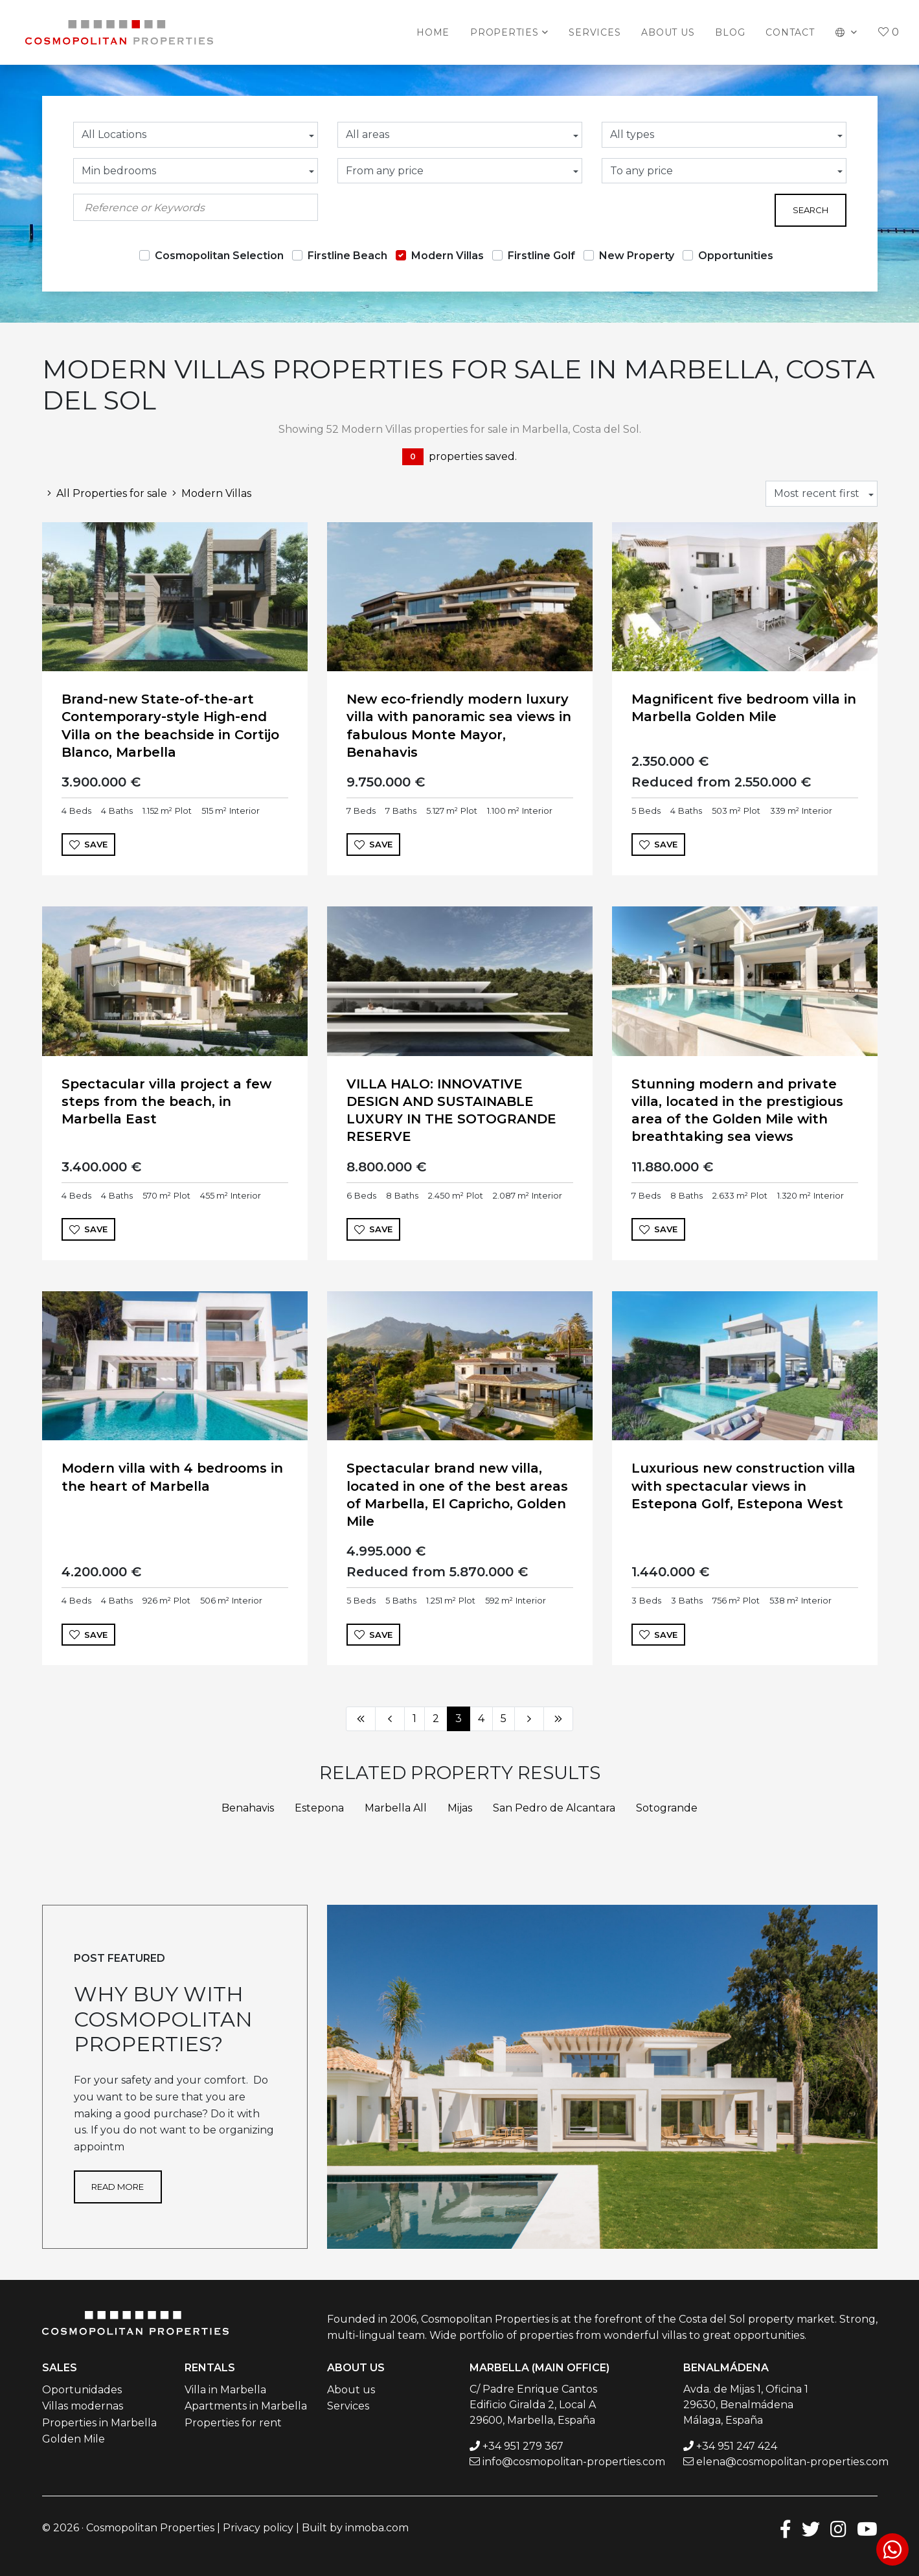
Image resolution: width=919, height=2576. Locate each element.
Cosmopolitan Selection (219, 255)
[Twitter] (811, 2528)
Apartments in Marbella (246, 2406)
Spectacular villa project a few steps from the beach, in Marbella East (166, 1101)
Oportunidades (82, 2390)
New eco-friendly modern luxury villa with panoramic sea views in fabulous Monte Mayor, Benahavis (458, 725)
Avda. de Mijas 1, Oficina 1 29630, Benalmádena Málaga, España (745, 2404)
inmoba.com (377, 2528)
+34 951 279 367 (522, 2446)
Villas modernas (82, 2406)
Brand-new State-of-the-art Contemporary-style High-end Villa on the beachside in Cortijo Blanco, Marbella (170, 725)
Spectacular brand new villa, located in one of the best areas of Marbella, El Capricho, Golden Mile (457, 1494)
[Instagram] (838, 2528)
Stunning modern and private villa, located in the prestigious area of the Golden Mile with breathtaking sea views (737, 1110)
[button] (846, 32)
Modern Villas (447, 255)
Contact (790, 32)
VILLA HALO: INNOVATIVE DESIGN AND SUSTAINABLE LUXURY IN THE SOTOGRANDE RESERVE (451, 1110)
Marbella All (396, 1808)
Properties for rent (233, 2423)
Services (594, 32)
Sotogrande (667, 1808)
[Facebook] (785, 2528)
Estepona (319, 1808)
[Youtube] (867, 2528)
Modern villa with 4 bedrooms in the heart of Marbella (172, 1476)
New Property (636, 255)
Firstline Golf (541, 255)
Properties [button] (504, 32)
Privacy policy (258, 2528)
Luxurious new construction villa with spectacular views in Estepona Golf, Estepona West (743, 1485)
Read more (117, 2186)
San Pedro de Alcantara (554, 1808)
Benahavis (247, 1808)
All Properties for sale (104, 493)
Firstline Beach (347, 255)
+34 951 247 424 (736, 2446)
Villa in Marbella (225, 2390)
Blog (730, 32)
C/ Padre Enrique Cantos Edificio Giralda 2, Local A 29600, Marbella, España (533, 2404)
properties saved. (459, 456)
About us (667, 32)
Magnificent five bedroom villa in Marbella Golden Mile (743, 707)
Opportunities (735, 255)
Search (810, 210)
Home (432, 32)
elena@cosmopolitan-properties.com (792, 2461)
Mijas (460, 1808)
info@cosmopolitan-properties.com (573, 2461)
